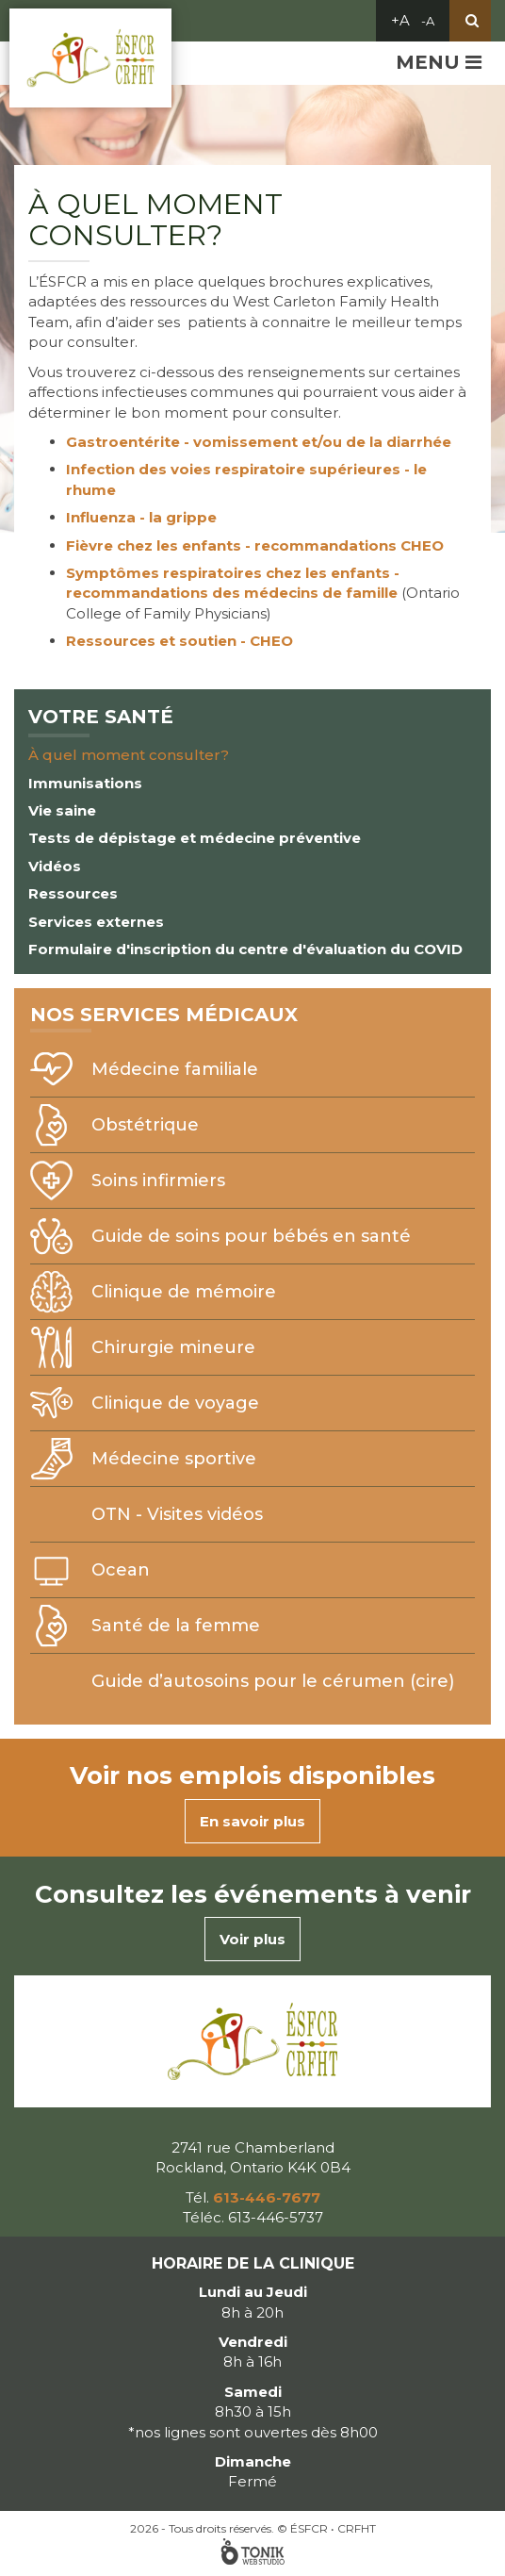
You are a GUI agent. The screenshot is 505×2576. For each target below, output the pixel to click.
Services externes (96, 922)
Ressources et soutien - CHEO (179, 641)
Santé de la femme (175, 1625)
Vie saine (62, 810)
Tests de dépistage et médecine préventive (194, 838)
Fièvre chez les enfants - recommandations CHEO (255, 545)
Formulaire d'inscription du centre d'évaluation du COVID (245, 949)
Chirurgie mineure (173, 1347)
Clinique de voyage (175, 1403)
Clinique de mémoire (183, 1291)
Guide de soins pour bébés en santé (251, 1236)
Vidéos (54, 866)
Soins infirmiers (158, 1180)
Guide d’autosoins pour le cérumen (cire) (272, 1681)
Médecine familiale (174, 1069)
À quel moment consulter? (128, 755)
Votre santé (100, 716)
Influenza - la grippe (141, 517)
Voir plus (252, 1939)
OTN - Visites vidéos (177, 1514)
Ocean (120, 1570)
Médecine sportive (173, 1458)
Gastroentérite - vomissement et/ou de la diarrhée (258, 442)
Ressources (73, 893)
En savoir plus (252, 1821)
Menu (438, 62)
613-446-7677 (266, 2197)
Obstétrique (145, 1125)
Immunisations (85, 783)
